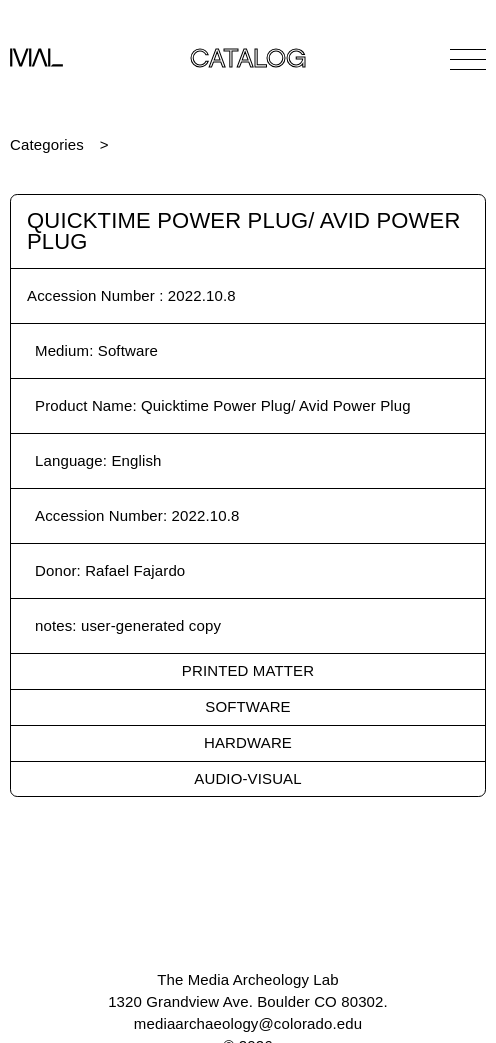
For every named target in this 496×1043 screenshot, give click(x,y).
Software (247, 706)
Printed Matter (248, 670)
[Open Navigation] (468, 59)
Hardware (248, 742)
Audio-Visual (247, 778)
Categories (47, 144)
